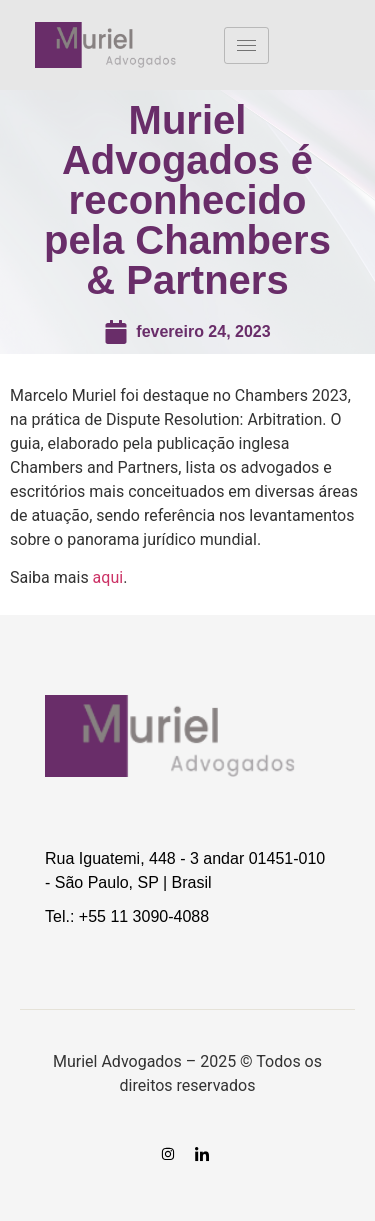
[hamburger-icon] (246, 45)
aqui (108, 577)
